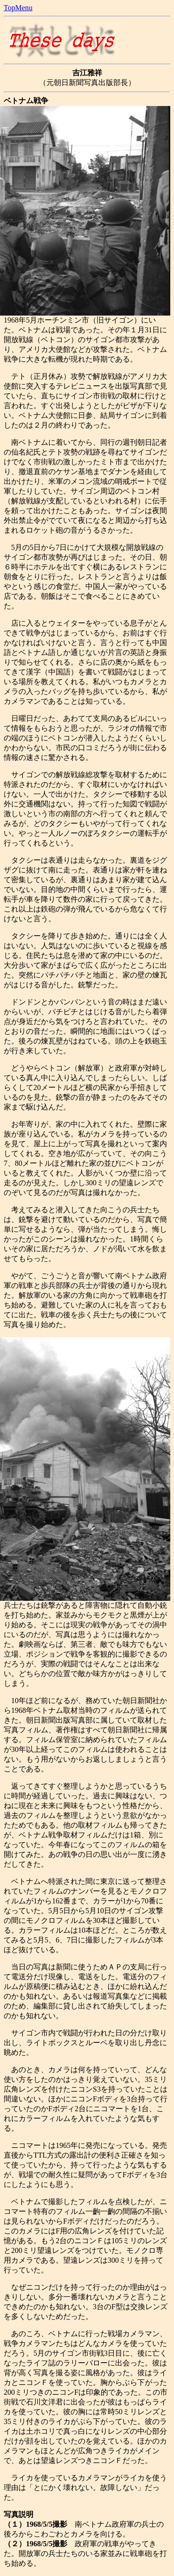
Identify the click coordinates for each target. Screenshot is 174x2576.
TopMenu (18, 8)
